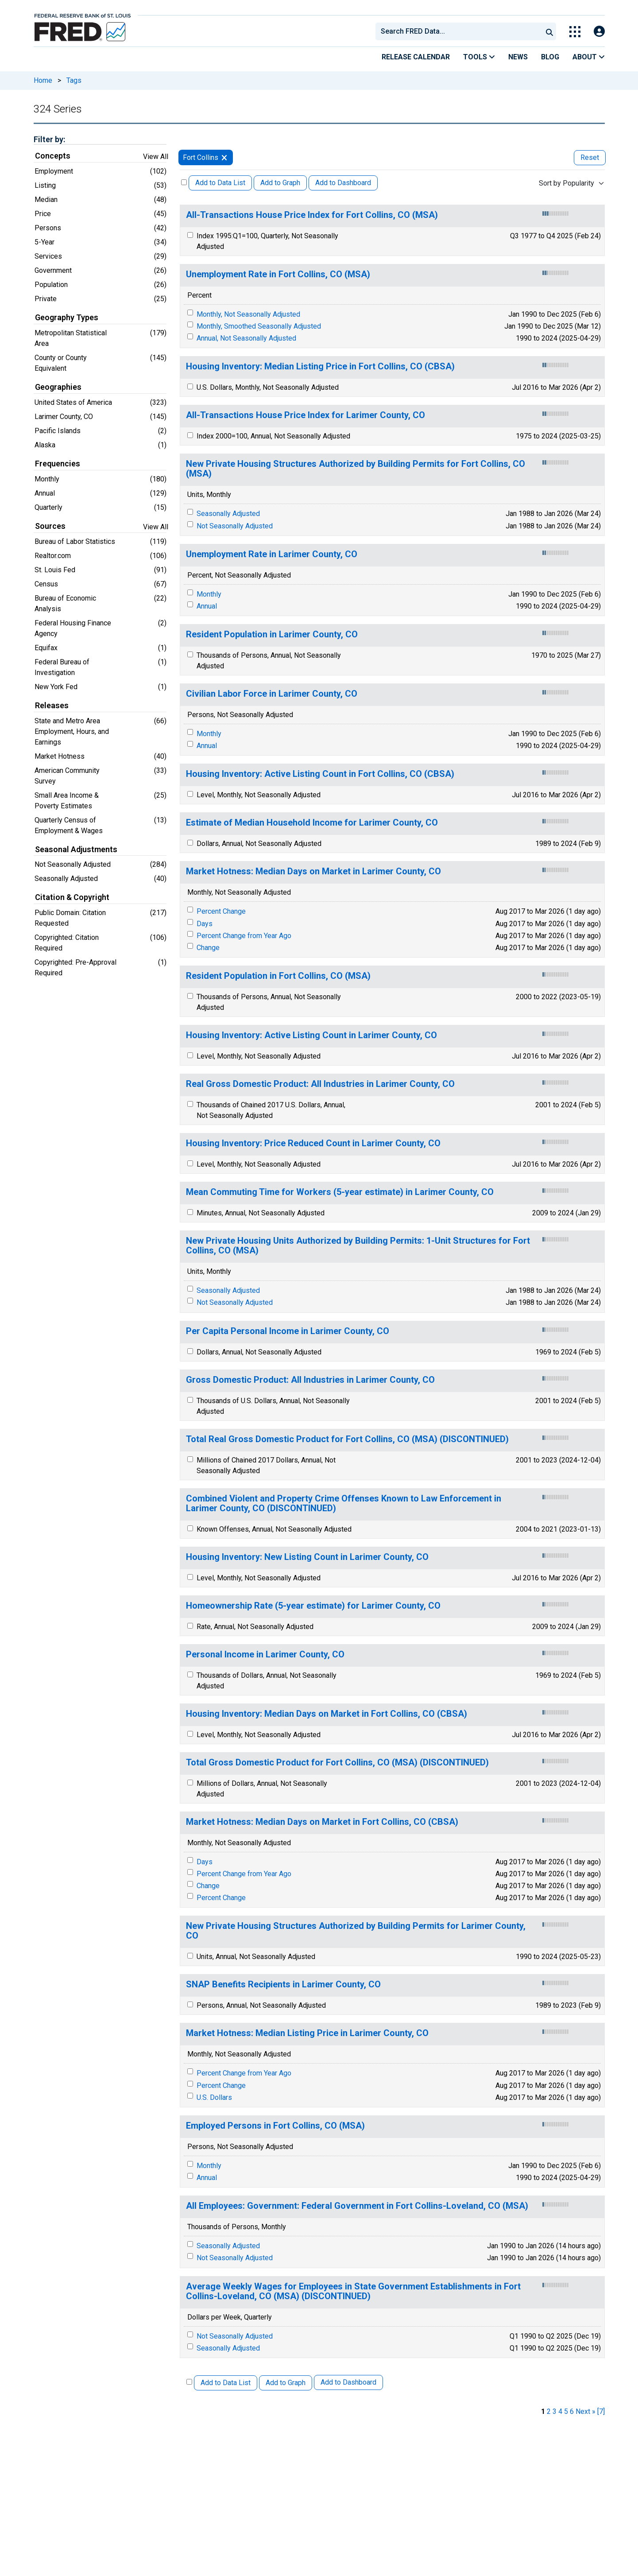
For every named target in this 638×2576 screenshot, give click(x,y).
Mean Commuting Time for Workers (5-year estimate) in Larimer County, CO (340, 1192)
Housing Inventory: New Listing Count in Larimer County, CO (307, 1557)
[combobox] (458, 31)
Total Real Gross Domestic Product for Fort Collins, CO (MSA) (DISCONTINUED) (347, 1439)
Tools (479, 57)
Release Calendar (416, 57)
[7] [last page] (601, 2411)
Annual (207, 606)
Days (205, 923)
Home (43, 80)
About (588, 57)
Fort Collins (200, 157)
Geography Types (66, 317)
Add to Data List (220, 182)
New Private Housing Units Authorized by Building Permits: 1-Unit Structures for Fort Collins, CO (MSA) (358, 1246)
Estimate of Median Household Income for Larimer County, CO (312, 823)
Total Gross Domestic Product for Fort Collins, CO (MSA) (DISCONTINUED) (337, 1762)
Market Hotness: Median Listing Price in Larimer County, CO (307, 2033)
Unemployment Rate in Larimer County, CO (271, 554)
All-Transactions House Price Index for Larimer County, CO (305, 415)
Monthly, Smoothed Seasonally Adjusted (259, 326)
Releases (52, 705)
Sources (50, 526)
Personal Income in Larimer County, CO (265, 1654)
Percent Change (221, 911)
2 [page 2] (549, 2411)
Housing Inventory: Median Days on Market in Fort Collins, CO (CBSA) (326, 1714)
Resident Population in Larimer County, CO (272, 634)
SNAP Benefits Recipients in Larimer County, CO (283, 1984)
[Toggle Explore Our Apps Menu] (574, 31)
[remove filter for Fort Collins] (224, 157)
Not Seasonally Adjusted (235, 526)
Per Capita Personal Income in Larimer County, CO (287, 1331)
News (518, 57)
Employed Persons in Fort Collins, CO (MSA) (275, 2126)
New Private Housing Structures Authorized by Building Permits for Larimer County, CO (356, 1931)
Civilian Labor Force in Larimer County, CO (271, 694)
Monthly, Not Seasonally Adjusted (248, 314)
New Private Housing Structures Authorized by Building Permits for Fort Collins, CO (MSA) (355, 469)
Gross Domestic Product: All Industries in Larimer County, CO (310, 1380)
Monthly (209, 594)
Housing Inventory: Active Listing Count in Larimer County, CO (311, 1035)
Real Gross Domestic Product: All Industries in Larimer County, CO (320, 1084)
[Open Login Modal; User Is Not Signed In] (599, 31)
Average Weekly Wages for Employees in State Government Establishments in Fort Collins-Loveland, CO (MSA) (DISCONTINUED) (353, 2291)
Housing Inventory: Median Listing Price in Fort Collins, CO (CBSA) (320, 366)
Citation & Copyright (72, 897)
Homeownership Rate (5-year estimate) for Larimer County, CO (313, 1606)
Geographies (58, 387)
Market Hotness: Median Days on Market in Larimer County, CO (313, 871)
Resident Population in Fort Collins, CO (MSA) (278, 976)
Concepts (52, 155)
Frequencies (57, 463)
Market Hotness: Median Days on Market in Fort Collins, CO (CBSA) (322, 1822)
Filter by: (49, 139)
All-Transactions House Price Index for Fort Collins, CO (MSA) (312, 215)
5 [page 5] (566, 2411)
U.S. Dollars (214, 2097)
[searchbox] (460, 31)
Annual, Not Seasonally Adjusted (246, 338)
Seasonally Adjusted (228, 513)
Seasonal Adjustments (76, 849)
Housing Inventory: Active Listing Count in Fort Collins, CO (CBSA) (320, 774)
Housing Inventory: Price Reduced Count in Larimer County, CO (313, 1143)
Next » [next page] (585, 2411)
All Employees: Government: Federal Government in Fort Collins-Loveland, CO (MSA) (357, 2206)
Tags (73, 80)
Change (208, 947)
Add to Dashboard (343, 182)
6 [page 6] (572, 2411)
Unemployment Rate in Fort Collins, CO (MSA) (278, 274)
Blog (550, 57)
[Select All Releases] (184, 182)
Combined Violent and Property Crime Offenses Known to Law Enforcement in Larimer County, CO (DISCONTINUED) (343, 1503)
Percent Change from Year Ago (244, 935)
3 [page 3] (555, 2411)
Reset (589, 157)
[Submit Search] (549, 31)
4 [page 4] (560, 2411)
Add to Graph (280, 182)
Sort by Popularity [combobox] (566, 183)
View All (155, 156)
